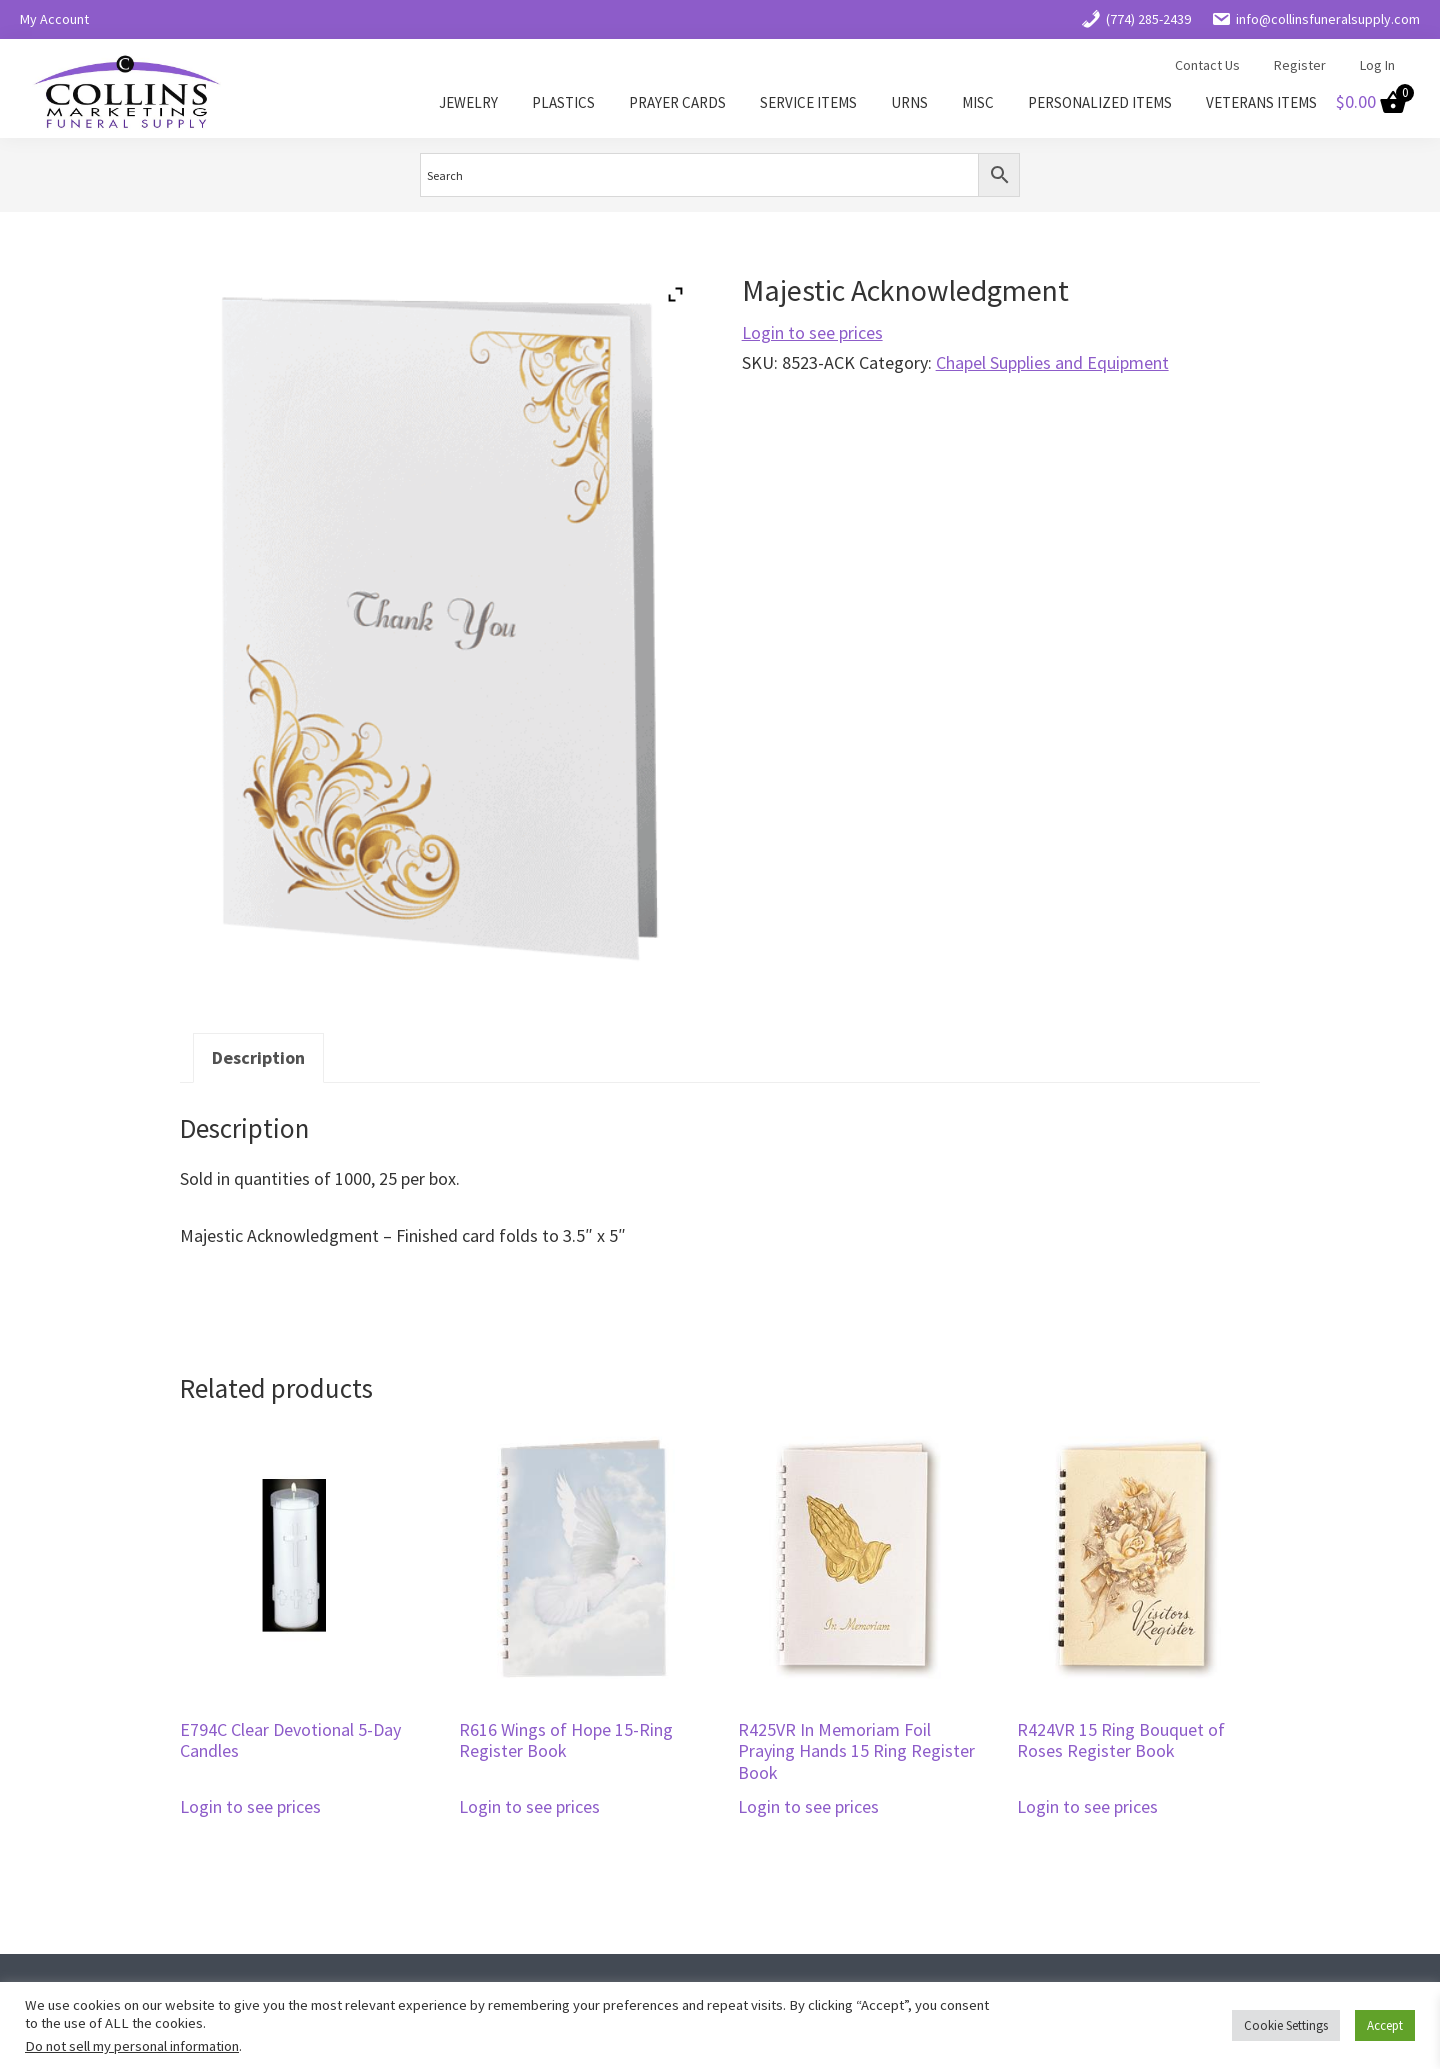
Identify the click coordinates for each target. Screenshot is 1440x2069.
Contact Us (1207, 65)
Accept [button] (1385, 2025)
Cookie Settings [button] (1286, 2025)
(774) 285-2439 (1136, 19)
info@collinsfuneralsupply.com (1315, 19)
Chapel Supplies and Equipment (1052, 362)
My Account (54, 19)
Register (1300, 65)
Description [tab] (258, 1057)
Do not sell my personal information (132, 2046)
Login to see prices (812, 332)
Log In (1377, 65)
